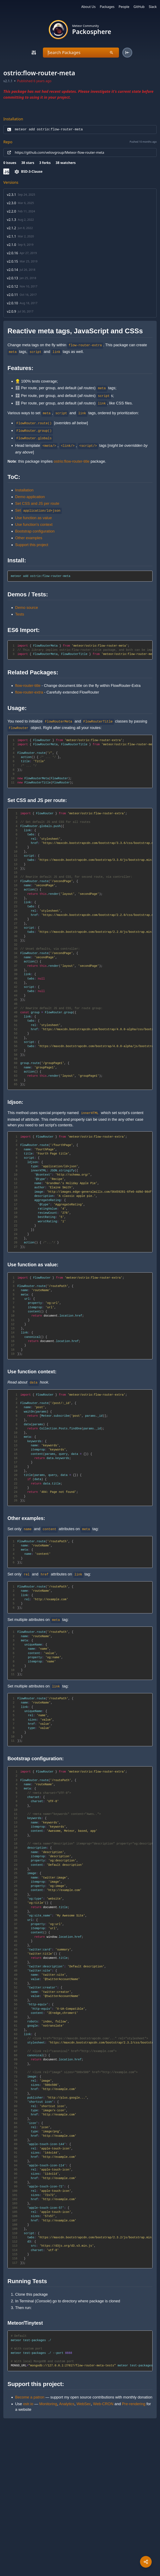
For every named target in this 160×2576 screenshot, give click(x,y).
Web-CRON (103, 2404)
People (124, 6)
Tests (19, 614)
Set (38, 510)
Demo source (26, 607)
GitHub (139, 6)
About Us (88, 6)
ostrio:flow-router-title (72, 461)
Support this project (31, 545)
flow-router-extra (29, 692)
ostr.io (28, 2404)
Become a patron (29, 2397)
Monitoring (48, 2404)
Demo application (30, 497)
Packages (107, 6)
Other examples (28, 538)
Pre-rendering (133, 2404)
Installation (24, 490)
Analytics (66, 2404)
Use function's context (33, 524)
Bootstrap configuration (35, 531)
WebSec (83, 2404)
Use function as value (33, 518)
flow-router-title (28, 685)
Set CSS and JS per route (37, 503)
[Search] (34, 53)
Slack (153, 6)
